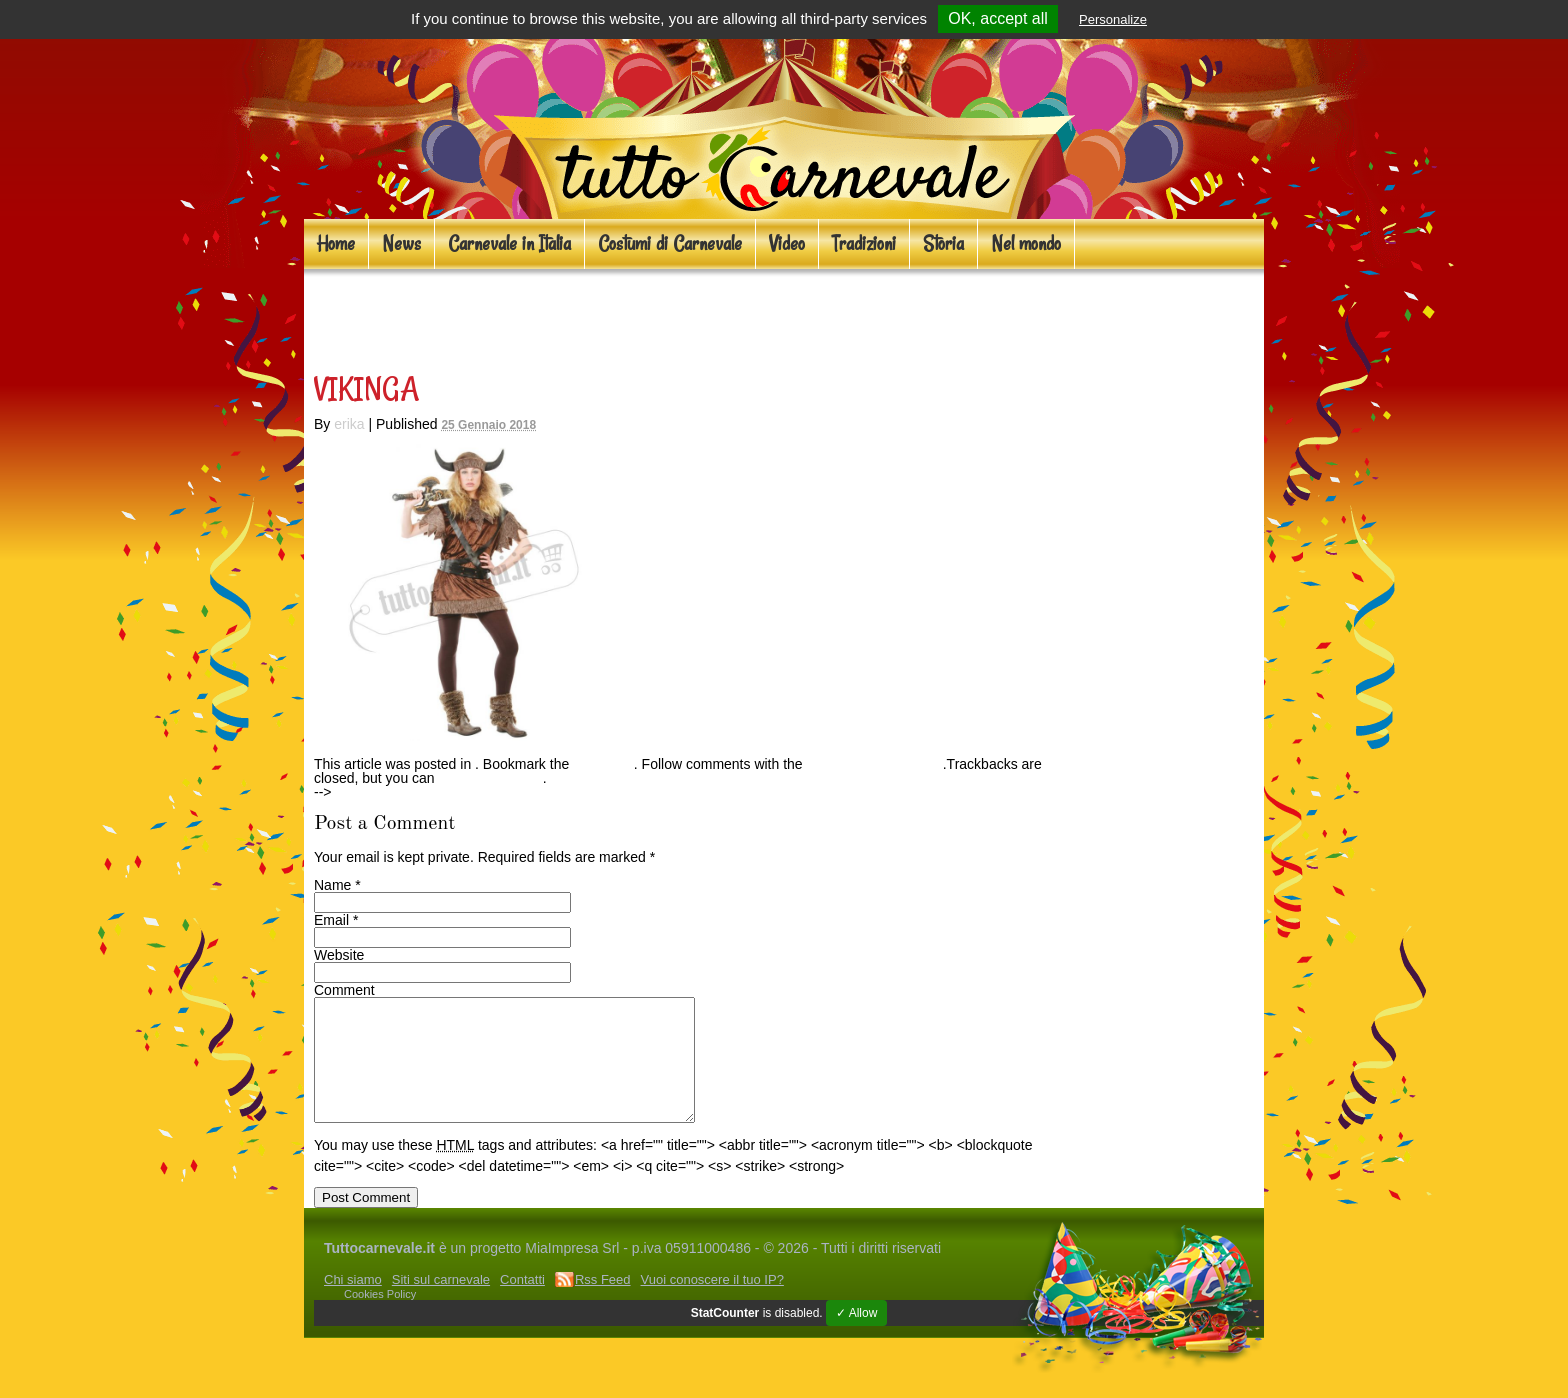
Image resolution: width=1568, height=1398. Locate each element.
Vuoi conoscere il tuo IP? (712, 1303)
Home (336, 243)
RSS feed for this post (875, 764)
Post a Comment (491, 778)
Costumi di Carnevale (670, 243)
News (401, 243)
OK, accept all (998, 18)
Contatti (522, 1303)
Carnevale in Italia (509, 243)
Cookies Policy (380, 1318)
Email (331, 920)
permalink (603, 764)
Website (339, 955)
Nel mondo (1026, 243)
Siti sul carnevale (441, 1303)
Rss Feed (603, 1303)
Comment (344, 990)
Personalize (1113, 19)
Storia (943, 243)
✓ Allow (856, 1337)
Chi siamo (353, 1303)
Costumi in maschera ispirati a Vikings (583, 315)
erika (349, 424)
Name (332, 885)
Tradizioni (864, 243)
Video (787, 243)
